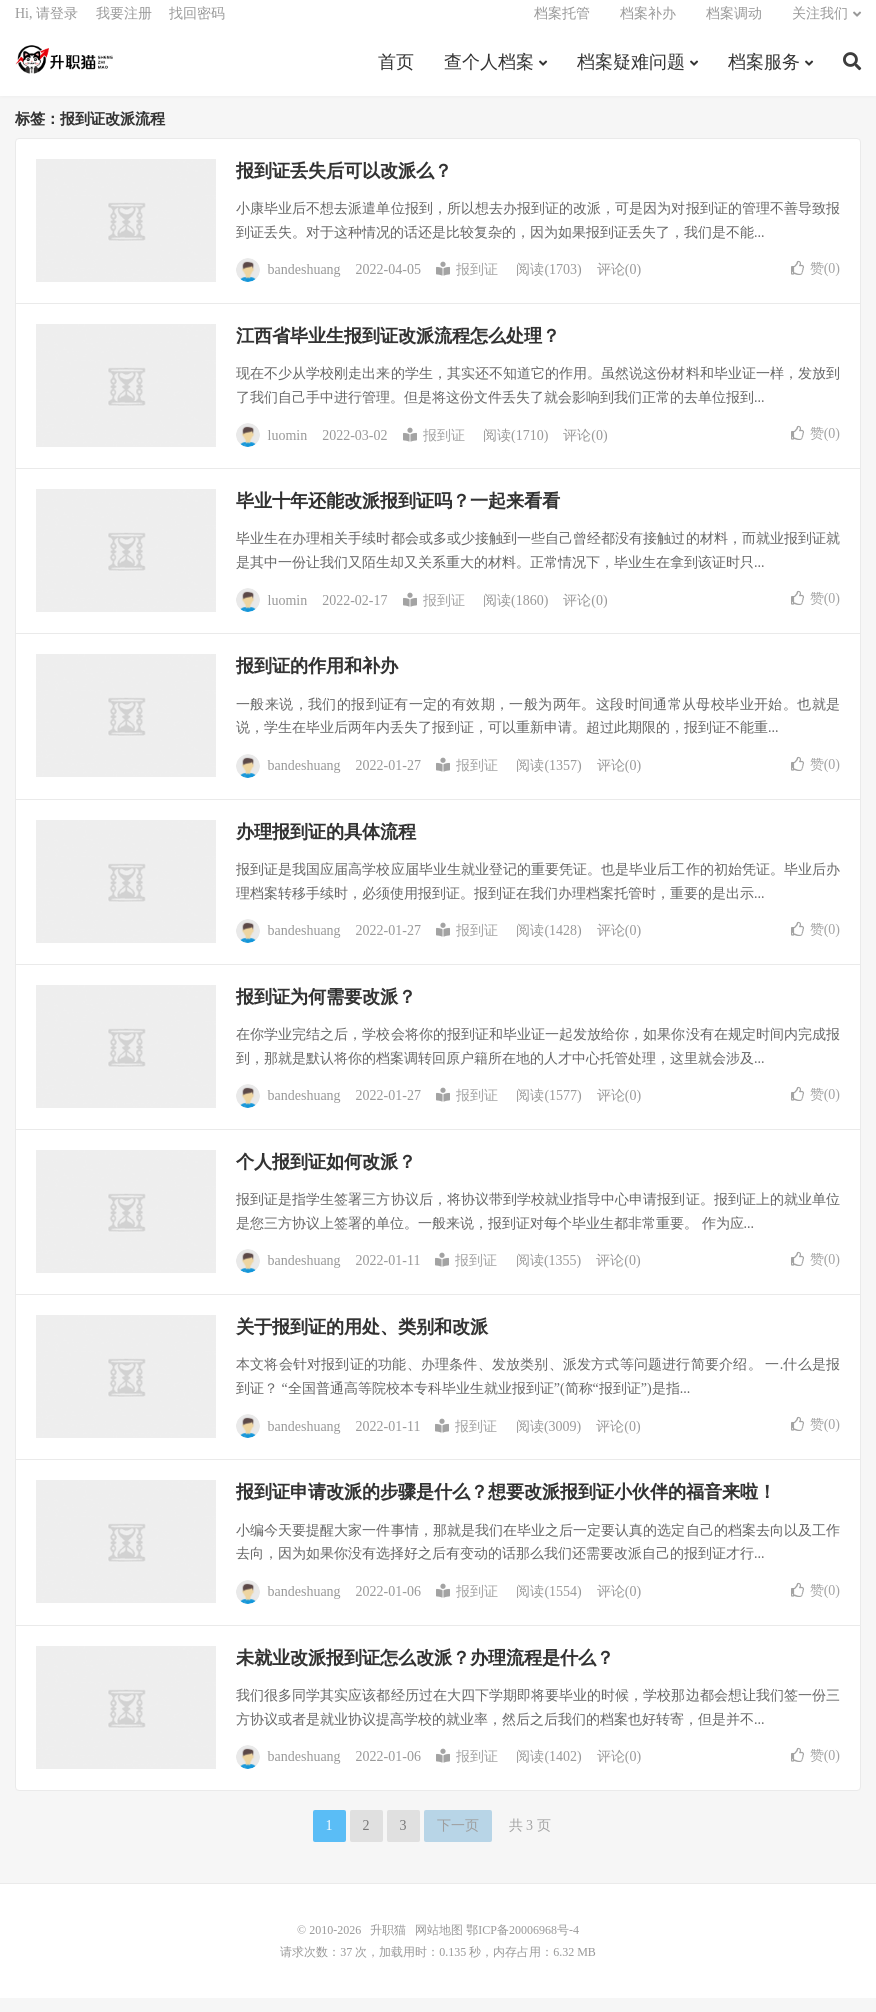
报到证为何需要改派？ (326, 1011)
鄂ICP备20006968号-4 (522, 1944)
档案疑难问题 (631, 74)
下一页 (458, 1839)
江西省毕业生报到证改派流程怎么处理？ (398, 350)
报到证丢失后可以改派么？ (344, 185)
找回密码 (197, 25)
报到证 (467, 284)
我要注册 (124, 25)
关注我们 (820, 25)
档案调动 (734, 25)
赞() (815, 282)
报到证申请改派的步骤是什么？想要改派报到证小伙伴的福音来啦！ (506, 1507)
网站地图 (439, 1944)
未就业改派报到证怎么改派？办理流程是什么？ (425, 1672)
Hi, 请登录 (46, 25)
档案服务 (764, 74)
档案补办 (648, 25)
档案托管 (562, 25)
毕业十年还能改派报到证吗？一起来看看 (398, 516)
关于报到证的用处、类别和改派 (362, 1342)
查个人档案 (489, 74)
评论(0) (619, 284)
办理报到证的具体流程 (326, 846)
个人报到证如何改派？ (326, 1176)
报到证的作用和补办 (317, 681)
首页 (396, 74)
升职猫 (65, 71)
